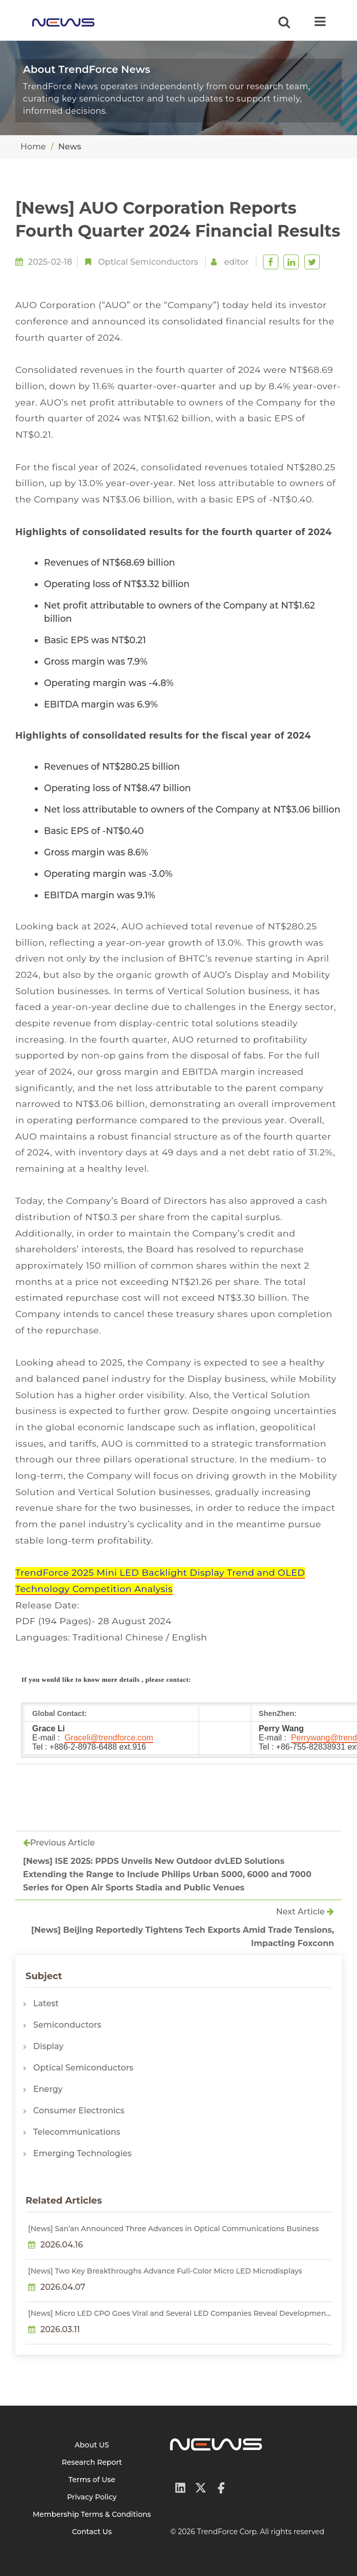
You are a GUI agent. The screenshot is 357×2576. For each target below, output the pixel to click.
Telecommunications (77, 2132)
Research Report (92, 2462)
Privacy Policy (91, 2497)
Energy (48, 2089)
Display (48, 2046)
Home (33, 146)
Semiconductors (67, 2025)
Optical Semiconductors (148, 262)
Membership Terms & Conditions (92, 2514)
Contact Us (92, 2531)
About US (92, 2444)
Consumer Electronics (78, 2110)
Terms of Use (91, 2479)
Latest (46, 2003)
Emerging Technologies (82, 2153)
